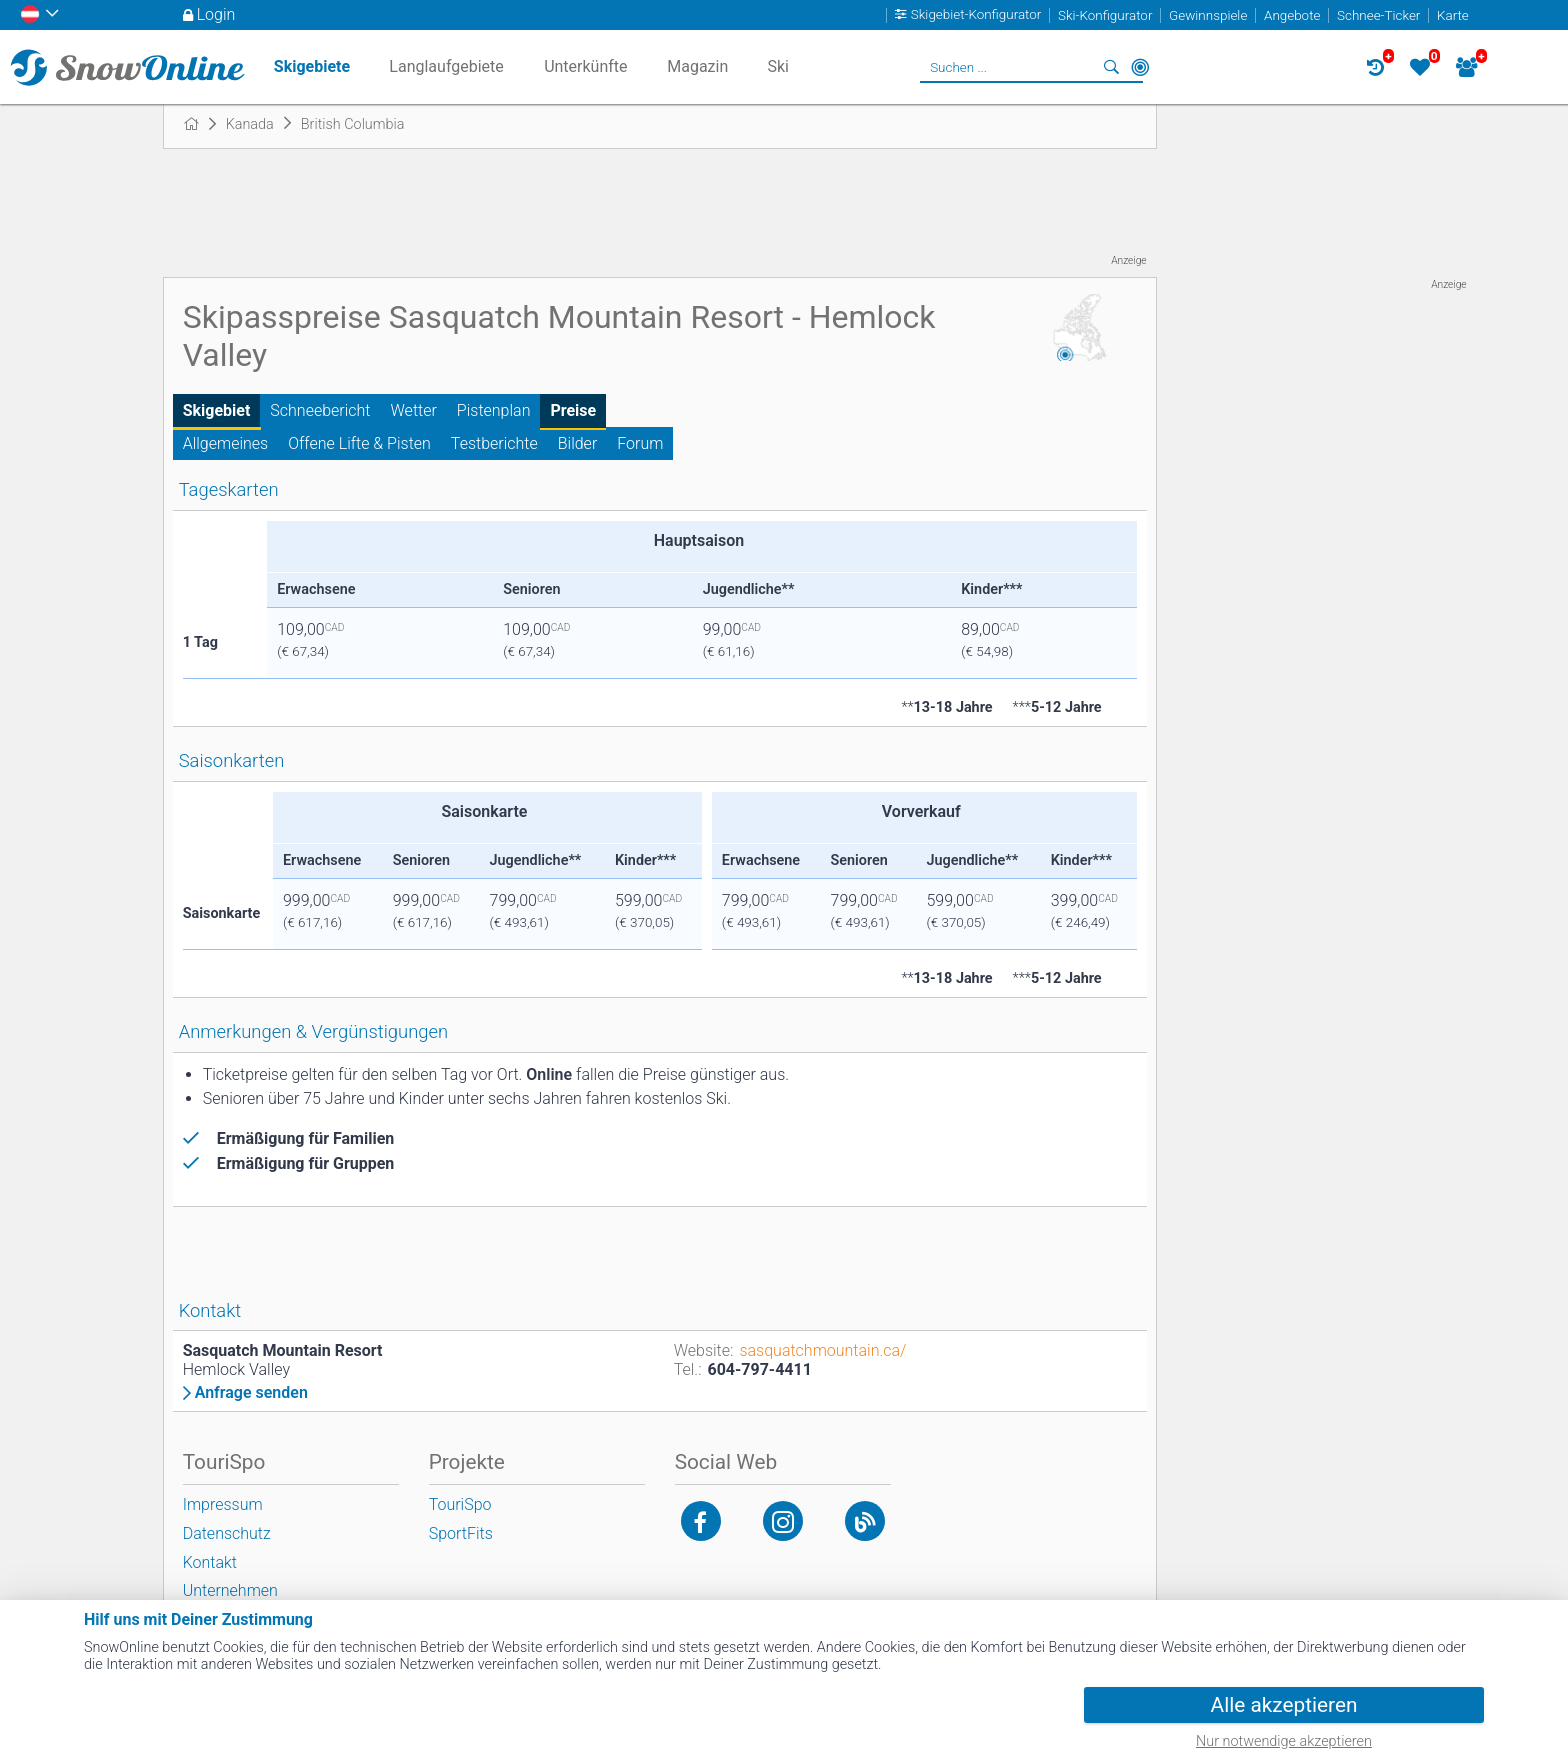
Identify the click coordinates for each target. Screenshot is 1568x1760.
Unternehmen (230, 1590)
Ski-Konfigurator (1105, 15)
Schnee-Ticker (1378, 15)
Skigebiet (217, 410)
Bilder (578, 443)
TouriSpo (460, 1504)
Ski (778, 66)
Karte (1453, 15)
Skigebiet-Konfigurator (976, 15)
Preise (573, 410)
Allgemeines (226, 443)
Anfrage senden (251, 1393)
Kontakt (210, 1562)
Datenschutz (227, 1533)
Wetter (414, 410)
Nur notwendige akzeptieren (1284, 1741)
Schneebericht (320, 410)
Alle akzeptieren (1284, 1705)
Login (216, 14)
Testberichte (494, 443)
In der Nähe (1140, 67)
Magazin (697, 66)
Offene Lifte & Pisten (359, 443)
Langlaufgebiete (446, 66)
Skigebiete (312, 66)
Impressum (223, 1504)
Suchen (1112, 67)
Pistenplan (494, 410)
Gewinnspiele (1208, 15)
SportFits (461, 1533)
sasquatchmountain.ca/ (822, 1350)
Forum (640, 443)
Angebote (1292, 15)
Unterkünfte (585, 66)
